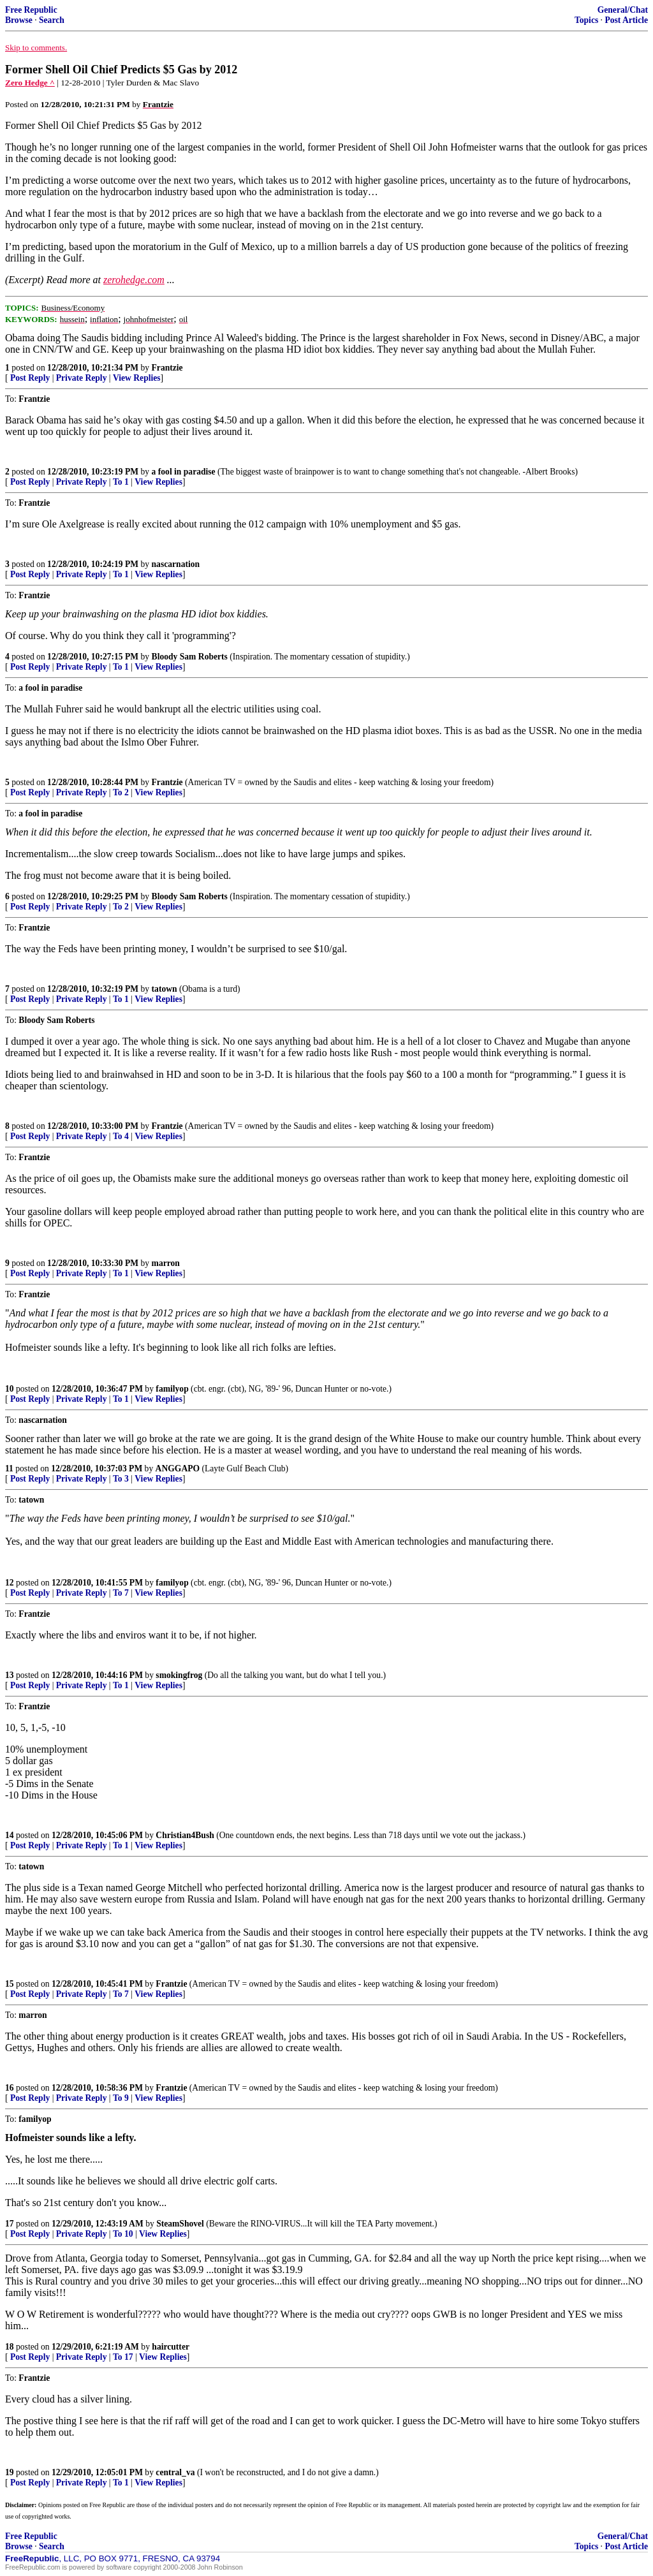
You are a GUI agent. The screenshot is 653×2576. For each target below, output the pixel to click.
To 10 (123, 2234)
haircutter (170, 2347)
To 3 (121, 1478)
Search (51, 20)
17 (9, 2223)
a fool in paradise (184, 471)
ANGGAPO (178, 1468)
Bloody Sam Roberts (190, 656)
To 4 (121, 1136)
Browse (19, 20)
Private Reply (81, 378)
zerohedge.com (134, 279)
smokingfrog (179, 1675)
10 (9, 1389)
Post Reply (30, 378)
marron (166, 1263)
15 (9, 1984)
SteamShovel (180, 2223)
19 (9, 2472)
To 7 (121, 1593)
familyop (172, 1389)
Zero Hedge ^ (30, 82)
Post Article (626, 20)
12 (9, 1582)
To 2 (121, 792)
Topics (586, 20)
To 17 (123, 2357)
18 (9, 2347)
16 (9, 2088)
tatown (164, 989)
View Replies (137, 378)
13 (9, 1675)
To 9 (121, 2098)
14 (9, 1835)
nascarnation (176, 564)
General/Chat (623, 10)
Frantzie (167, 367)
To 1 (121, 482)
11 (9, 1468)
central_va (175, 2472)
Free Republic (31, 10)
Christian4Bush (185, 1835)
